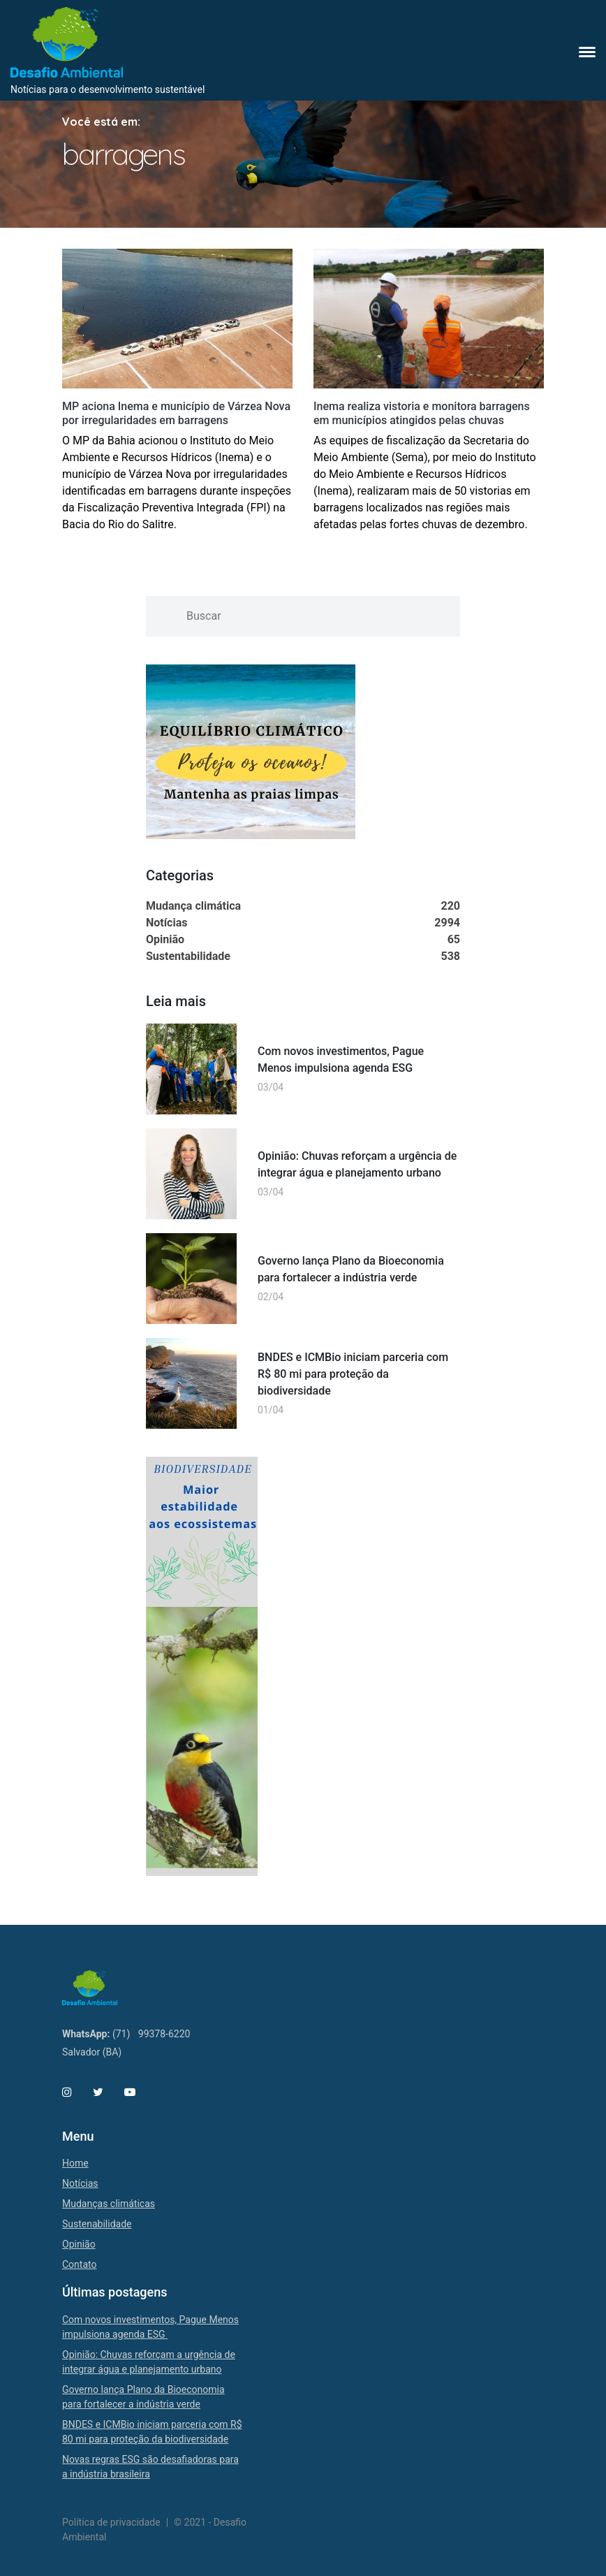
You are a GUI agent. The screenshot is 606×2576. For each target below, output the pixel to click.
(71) (121, 2033)
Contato (79, 2264)
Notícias (80, 2183)
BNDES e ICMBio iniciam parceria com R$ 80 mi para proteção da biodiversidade (353, 1374)
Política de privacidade (111, 2522)
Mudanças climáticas (108, 2203)
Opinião (79, 2244)
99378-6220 (164, 2033)
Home (75, 2163)
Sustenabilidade (97, 2223)
